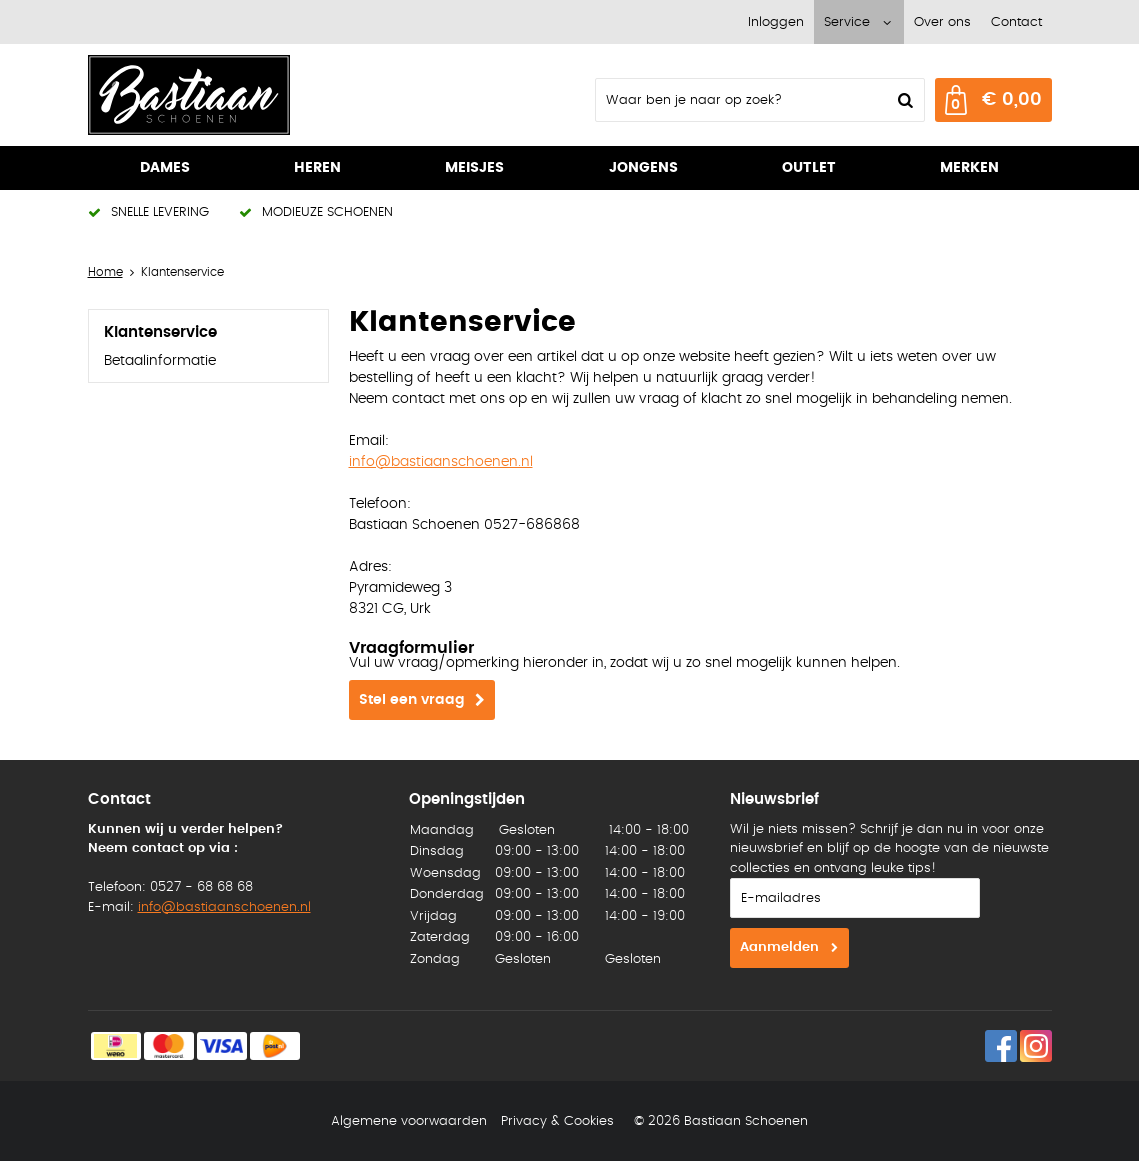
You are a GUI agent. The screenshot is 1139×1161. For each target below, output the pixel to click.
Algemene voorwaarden (409, 1121)
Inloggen (776, 22)
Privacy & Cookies (557, 1121)
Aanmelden (779, 947)
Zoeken (904, 100)
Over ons (942, 22)
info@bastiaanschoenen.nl (441, 462)
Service (847, 22)
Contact (1016, 22)
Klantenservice (160, 332)
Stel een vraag (412, 700)
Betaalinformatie (160, 361)
